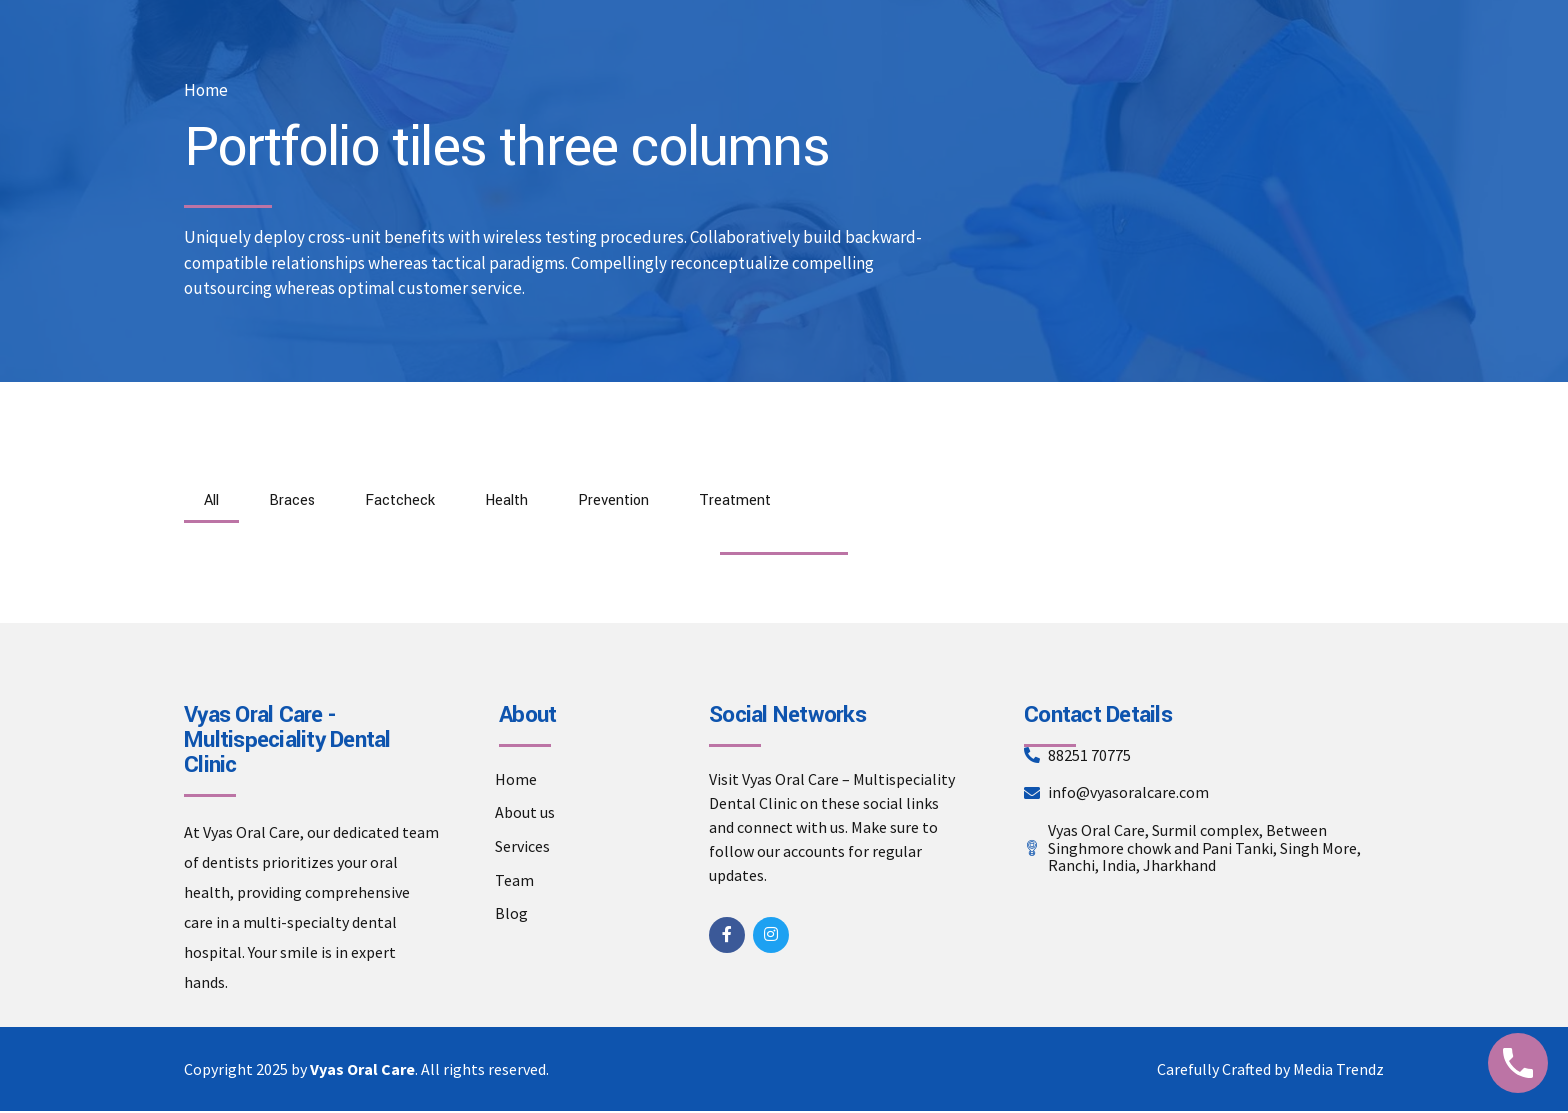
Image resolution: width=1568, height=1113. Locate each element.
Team (514, 882)
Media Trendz (1338, 1071)
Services (522, 849)
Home (206, 90)
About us (525, 815)
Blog (511, 916)
